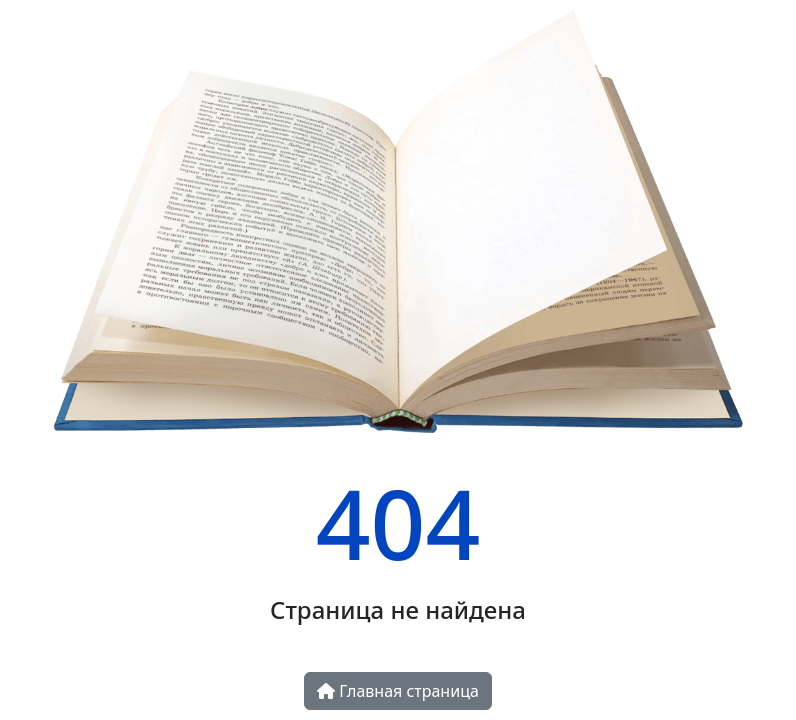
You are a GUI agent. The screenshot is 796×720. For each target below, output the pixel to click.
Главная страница (398, 691)
